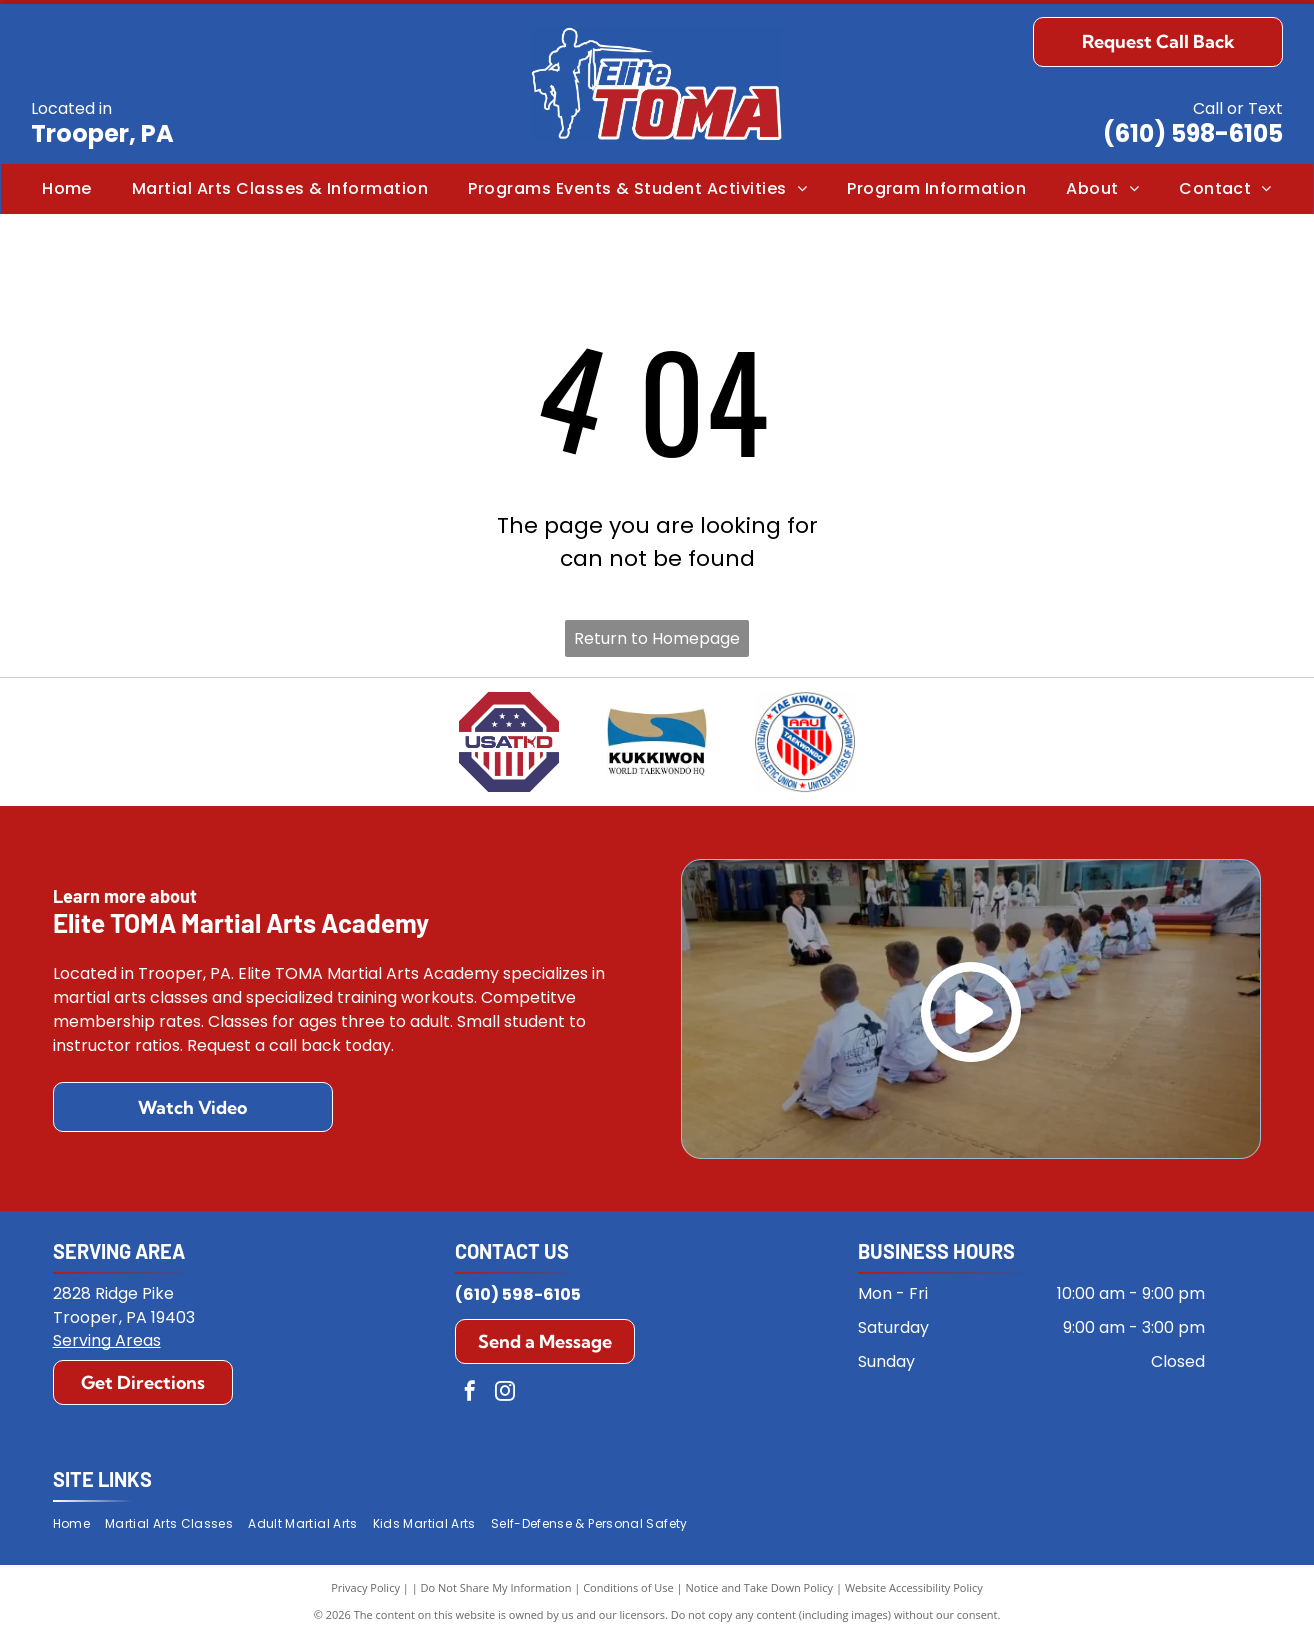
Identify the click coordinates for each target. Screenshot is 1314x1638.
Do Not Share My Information (496, 1587)
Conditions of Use (628, 1587)
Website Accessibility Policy (914, 1587)
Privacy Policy (365, 1587)
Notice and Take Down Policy (760, 1587)
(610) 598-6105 (1193, 133)
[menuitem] (67, 189)
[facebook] (470, 1393)
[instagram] (505, 1393)
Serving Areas (107, 1340)
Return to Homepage (657, 638)
